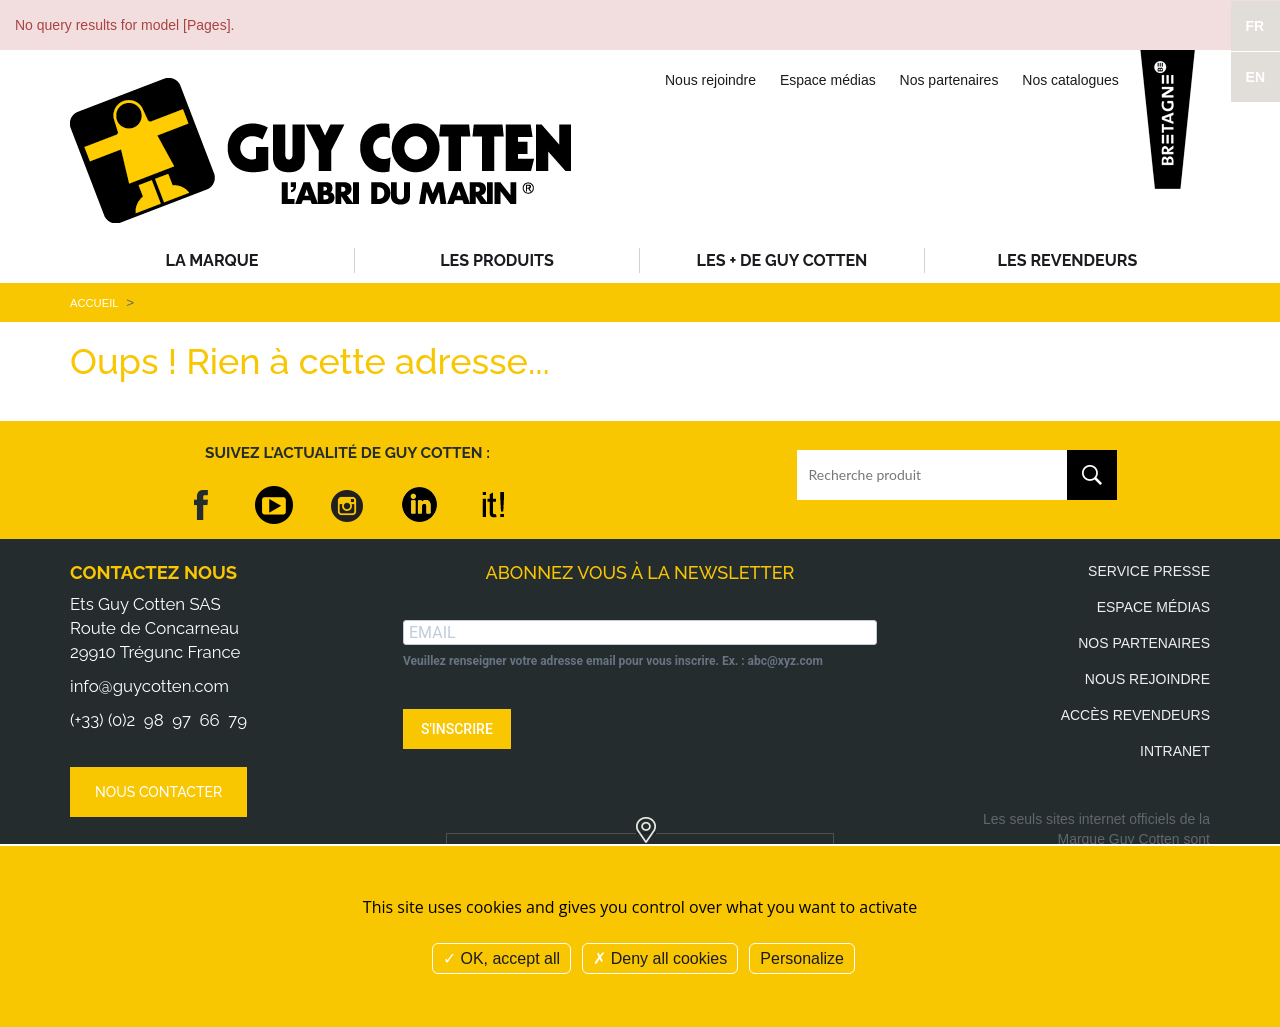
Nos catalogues (1070, 80)
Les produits (497, 260)
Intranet (1175, 751)
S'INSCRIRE (457, 729)
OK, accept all (501, 958)
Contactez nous (153, 572)
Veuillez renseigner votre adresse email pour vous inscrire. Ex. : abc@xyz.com (613, 661)
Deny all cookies (660, 958)
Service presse (1149, 571)
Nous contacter (158, 792)
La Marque (212, 260)
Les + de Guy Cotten (782, 260)
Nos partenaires (949, 80)
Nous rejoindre (710, 80)
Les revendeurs (1068, 260)
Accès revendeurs (1135, 715)
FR (1255, 26)
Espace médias (828, 80)
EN (1255, 77)
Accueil (94, 303)
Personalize (802, 958)
